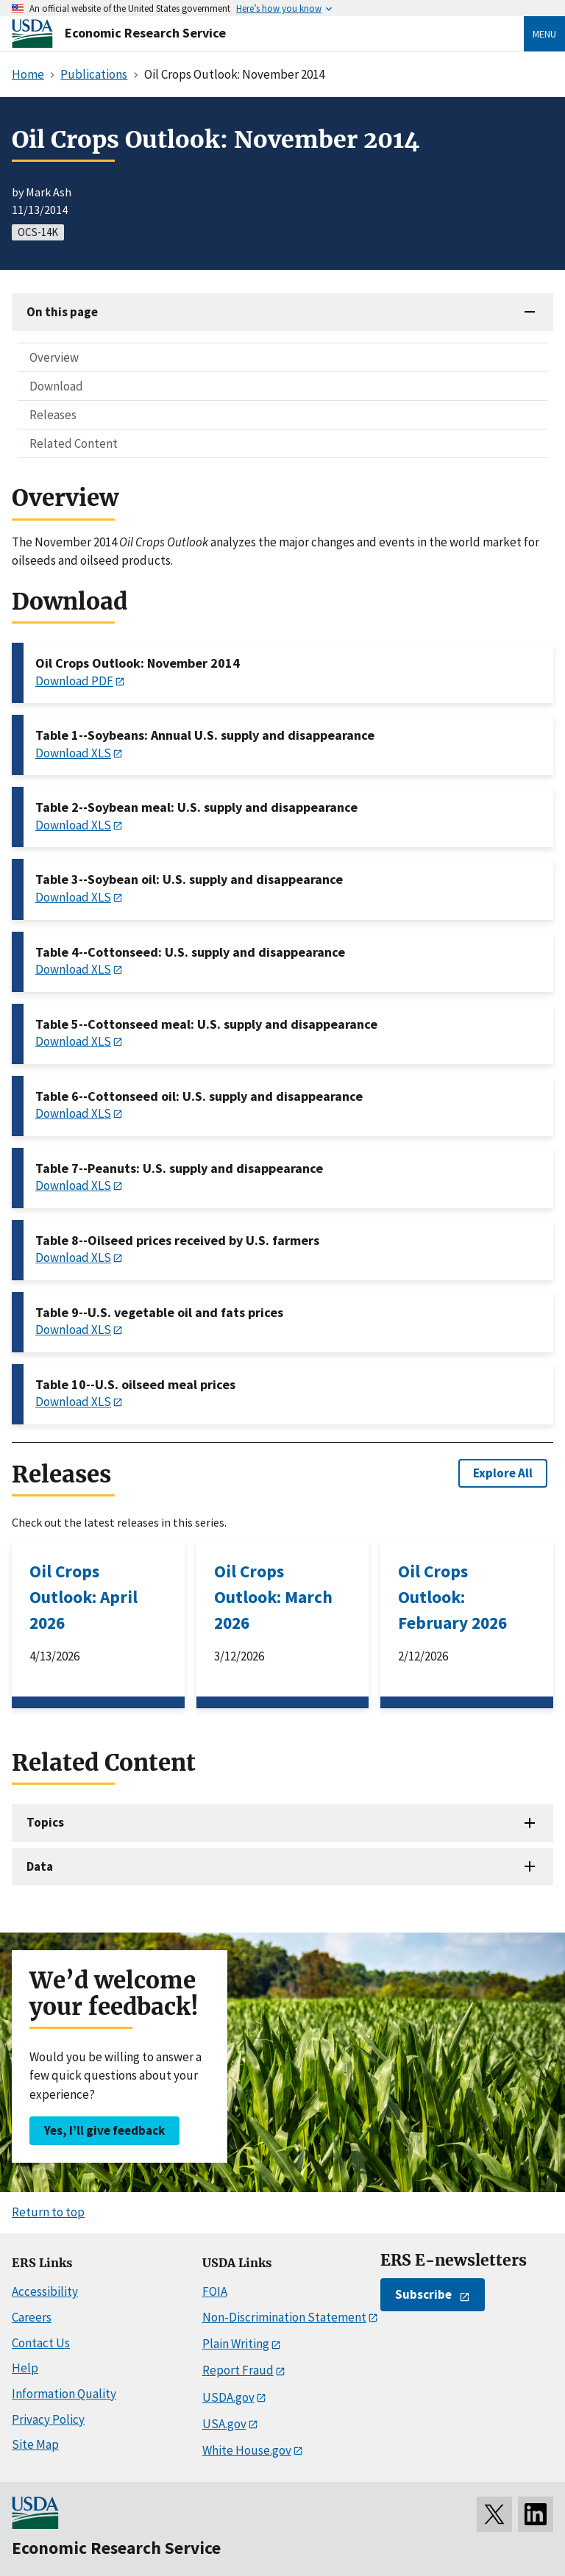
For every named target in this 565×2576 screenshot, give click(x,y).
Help (25, 2368)
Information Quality (64, 2394)
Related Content (73, 443)
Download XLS (73, 753)
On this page (62, 312)
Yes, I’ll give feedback (104, 2130)
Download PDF (74, 681)
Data (39, 1866)
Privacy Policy (48, 2419)
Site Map (35, 2444)
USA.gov (224, 2424)
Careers (31, 2317)
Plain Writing (235, 2344)
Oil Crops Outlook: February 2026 (452, 1596)
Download (56, 386)
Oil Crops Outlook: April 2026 (83, 1596)
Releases (53, 415)
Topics (45, 1822)
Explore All (503, 1473)
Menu (544, 33)
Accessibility (45, 2291)
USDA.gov (228, 2397)
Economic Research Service (145, 32)
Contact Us (41, 2343)
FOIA (214, 2291)
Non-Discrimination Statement (284, 2317)
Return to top (48, 2212)
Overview (54, 357)
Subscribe (423, 2294)
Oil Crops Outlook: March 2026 (273, 1596)
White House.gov (246, 2450)
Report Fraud (238, 2370)
